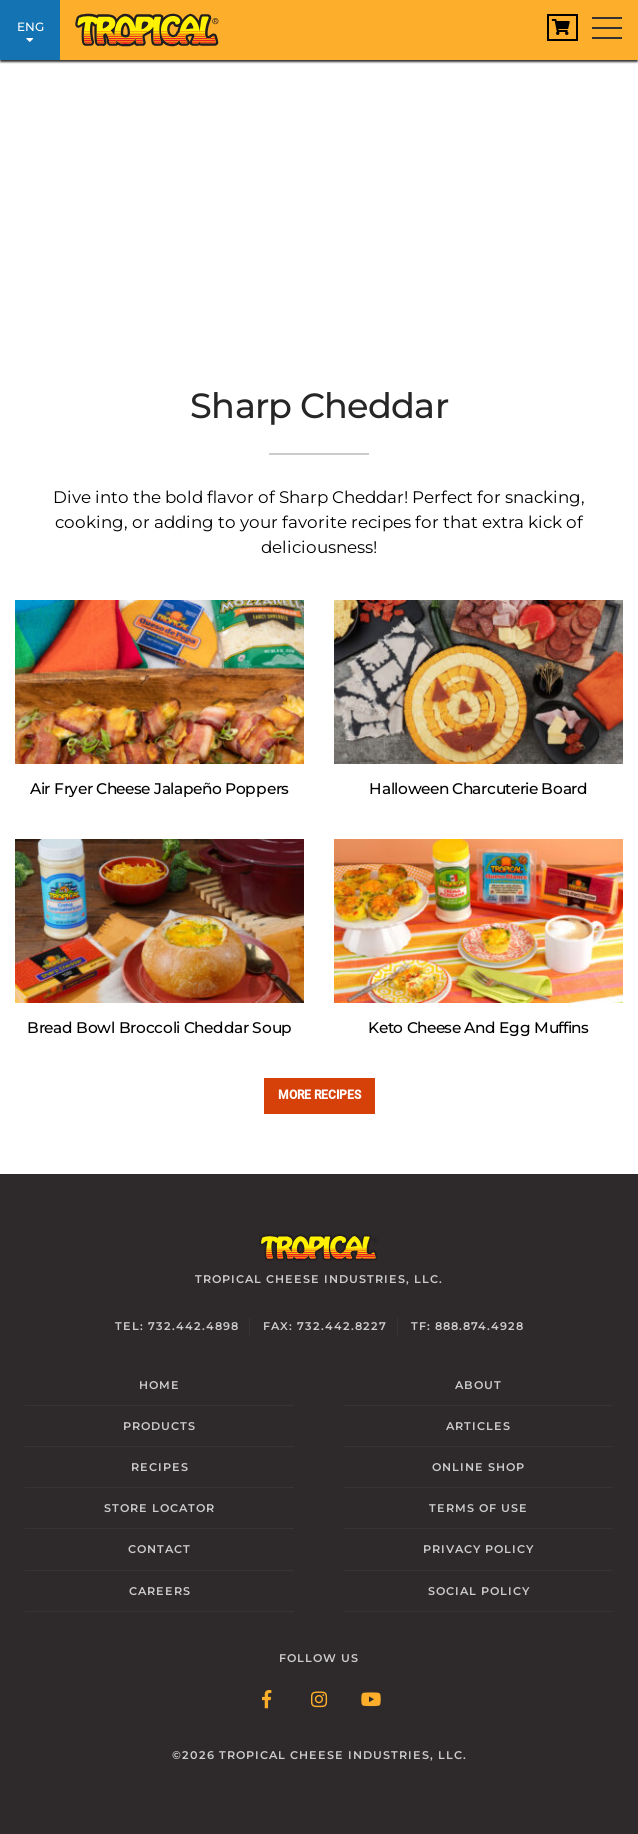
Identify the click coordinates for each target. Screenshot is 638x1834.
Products (159, 1426)
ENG (30, 32)
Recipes (160, 1467)
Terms (478, 1508)
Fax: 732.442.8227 (325, 1326)
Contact (159, 1549)
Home (159, 1385)
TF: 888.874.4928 (467, 1326)
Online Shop (478, 1467)
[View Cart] (562, 27)
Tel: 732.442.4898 (177, 1326)
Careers (160, 1591)
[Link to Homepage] (155, 25)
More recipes (319, 1094)
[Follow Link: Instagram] (319, 1701)
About (478, 1385)
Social (479, 1591)
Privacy (478, 1549)
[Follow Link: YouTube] (371, 1701)
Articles (478, 1426)
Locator (159, 1508)
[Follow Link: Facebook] (267, 1701)
